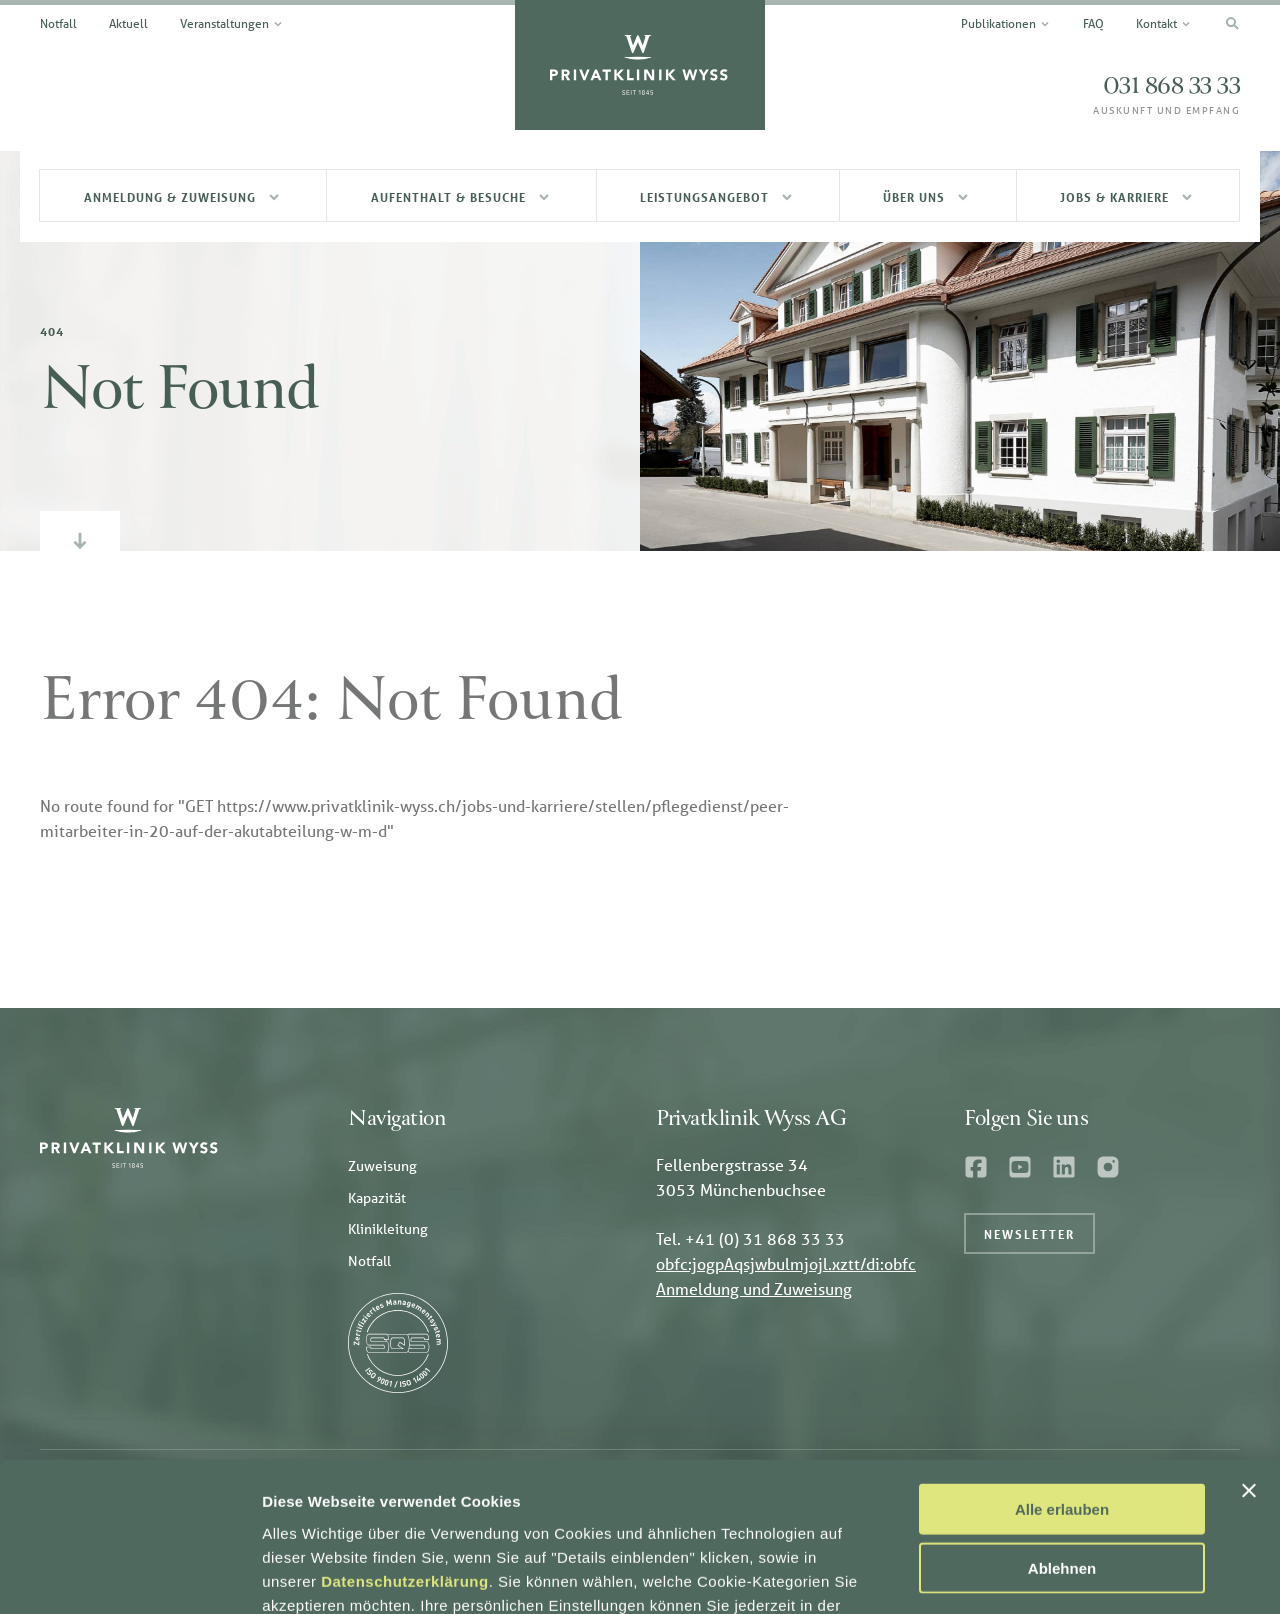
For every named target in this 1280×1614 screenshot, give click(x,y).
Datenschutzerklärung (405, 1445)
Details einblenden (1080, 1574)
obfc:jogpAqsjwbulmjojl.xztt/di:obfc (786, 1263)
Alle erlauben (1062, 1374)
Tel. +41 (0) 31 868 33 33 (750, 1238)
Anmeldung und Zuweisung (754, 1288)
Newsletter (1029, 1234)
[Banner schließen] (1249, 1356)
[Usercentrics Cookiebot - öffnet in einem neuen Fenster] (129, 1575)
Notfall (369, 1261)
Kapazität (377, 1198)
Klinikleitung (388, 1229)
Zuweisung (382, 1166)
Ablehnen (1062, 1433)
